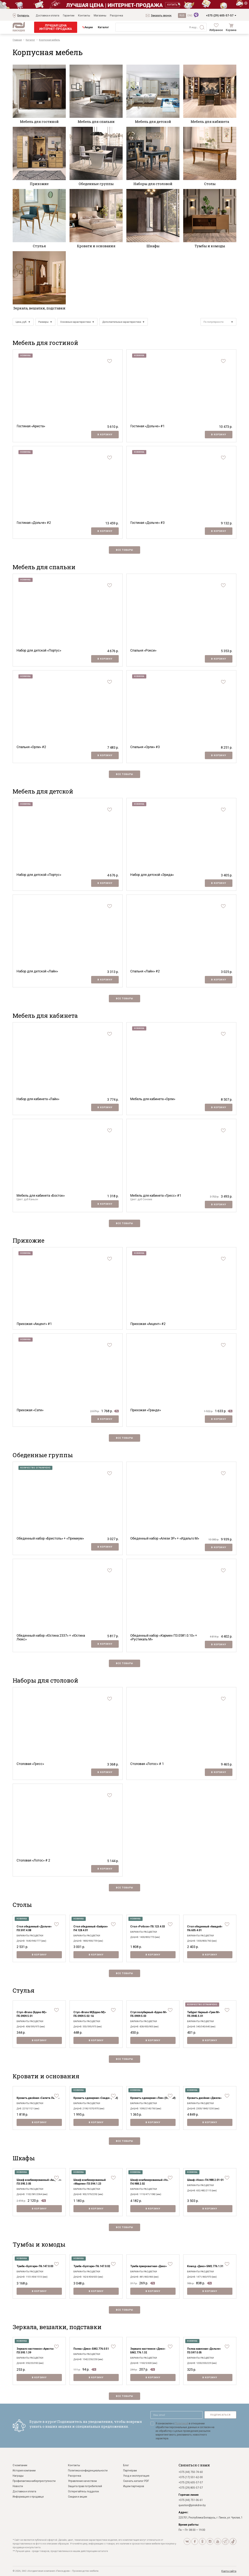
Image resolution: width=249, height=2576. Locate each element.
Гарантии (68, 15)
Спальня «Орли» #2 (31, 747)
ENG (189, 15)
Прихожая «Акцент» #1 (34, 1324)
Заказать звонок (161, 15)
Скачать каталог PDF (136, 2480)
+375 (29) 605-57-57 (220, 15)
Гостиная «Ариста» (31, 426)
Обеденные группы (43, 1455)
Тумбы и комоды (39, 2244)
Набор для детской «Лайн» (37, 971)
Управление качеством (82, 2480)
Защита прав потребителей (85, 2486)
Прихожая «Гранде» (145, 1410)
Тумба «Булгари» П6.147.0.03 (35, 2266)
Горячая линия (188, 2494)
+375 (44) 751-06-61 (191, 2499)
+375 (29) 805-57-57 (191, 2487)
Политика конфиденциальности (88, 2470)
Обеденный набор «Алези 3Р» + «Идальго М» (164, 1538)
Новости (18, 2486)
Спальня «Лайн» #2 (145, 971)
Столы (22, 1905)
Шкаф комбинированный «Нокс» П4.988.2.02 (151, 2181)
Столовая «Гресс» (30, 1764)
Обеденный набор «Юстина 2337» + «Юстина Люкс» (51, 1637)
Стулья (23, 1990)
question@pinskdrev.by (192, 2505)
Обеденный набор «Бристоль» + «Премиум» (50, 1538)
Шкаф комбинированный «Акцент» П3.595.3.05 (39, 2181)
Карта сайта (228, 2571)
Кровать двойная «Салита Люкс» (38, 2097)
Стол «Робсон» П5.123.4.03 (147, 1926)
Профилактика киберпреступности (34, 2480)
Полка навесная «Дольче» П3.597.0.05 (204, 2350)
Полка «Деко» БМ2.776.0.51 (91, 2348)
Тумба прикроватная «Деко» (148, 2266)
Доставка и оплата (47, 15)
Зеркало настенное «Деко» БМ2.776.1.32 (147, 2350)
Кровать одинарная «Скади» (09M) (95, 2097)
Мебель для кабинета (45, 1015)
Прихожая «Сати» (30, 1410)
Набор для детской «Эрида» (152, 875)
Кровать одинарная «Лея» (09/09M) (153, 2097)
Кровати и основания (46, 2076)
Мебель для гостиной (45, 343)
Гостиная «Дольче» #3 (147, 523)
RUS (182, 15)
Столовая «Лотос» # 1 (147, 1764)
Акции (87, 27)
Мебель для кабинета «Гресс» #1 (155, 1195)
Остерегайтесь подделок (83, 2491)
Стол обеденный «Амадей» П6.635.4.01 (204, 1928)
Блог (126, 2465)
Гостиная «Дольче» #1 (147, 426)
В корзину (104, 434)
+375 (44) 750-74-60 (191, 2471)
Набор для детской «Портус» (39, 650)
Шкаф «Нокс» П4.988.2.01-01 (205, 2179)
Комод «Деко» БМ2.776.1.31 (205, 2266)
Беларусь (23, 15)
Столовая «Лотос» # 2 (33, 1860)
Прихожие (28, 1240)
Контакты (84, 15)
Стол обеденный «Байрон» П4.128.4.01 (90, 1928)
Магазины (100, 15)
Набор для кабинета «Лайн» (38, 1099)
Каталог (103, 27)
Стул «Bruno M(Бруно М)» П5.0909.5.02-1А (89, 2014)
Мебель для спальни (44, 567)
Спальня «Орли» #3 (145, 747)
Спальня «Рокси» (143, 650)
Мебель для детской (43, 791)
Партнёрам (130, 2470)
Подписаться (220, 2415)
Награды (18, 2475)
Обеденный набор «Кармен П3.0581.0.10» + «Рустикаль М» (163, 1637)
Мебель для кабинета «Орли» (152, 1099)
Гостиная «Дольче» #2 (34, 523)
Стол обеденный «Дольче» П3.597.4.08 (34, 1928)
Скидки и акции (77, 2496)
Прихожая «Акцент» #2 (148, 1324)
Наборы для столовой (45, 1680)
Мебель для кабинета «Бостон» (41, 1195)
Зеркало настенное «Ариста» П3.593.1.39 (35, 2350)
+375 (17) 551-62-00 (191, 2477)
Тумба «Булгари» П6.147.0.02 (91, 2266)
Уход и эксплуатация (136, 2475)
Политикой (181, 2423)
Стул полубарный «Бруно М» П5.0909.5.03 (148, 2014)
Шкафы (24, 2158)
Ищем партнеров (133, 2486)
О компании (20, 2465)
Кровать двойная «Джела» (204, 2097)
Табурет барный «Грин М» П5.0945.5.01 (203, 2014)
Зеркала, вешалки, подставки (57, 2327)
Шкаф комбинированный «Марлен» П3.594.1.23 (89, 2181)
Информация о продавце (28, 2496)
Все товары (124, 550)
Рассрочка (116, 15)
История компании (24, 2470)
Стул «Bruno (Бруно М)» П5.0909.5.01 (32, 2014)
